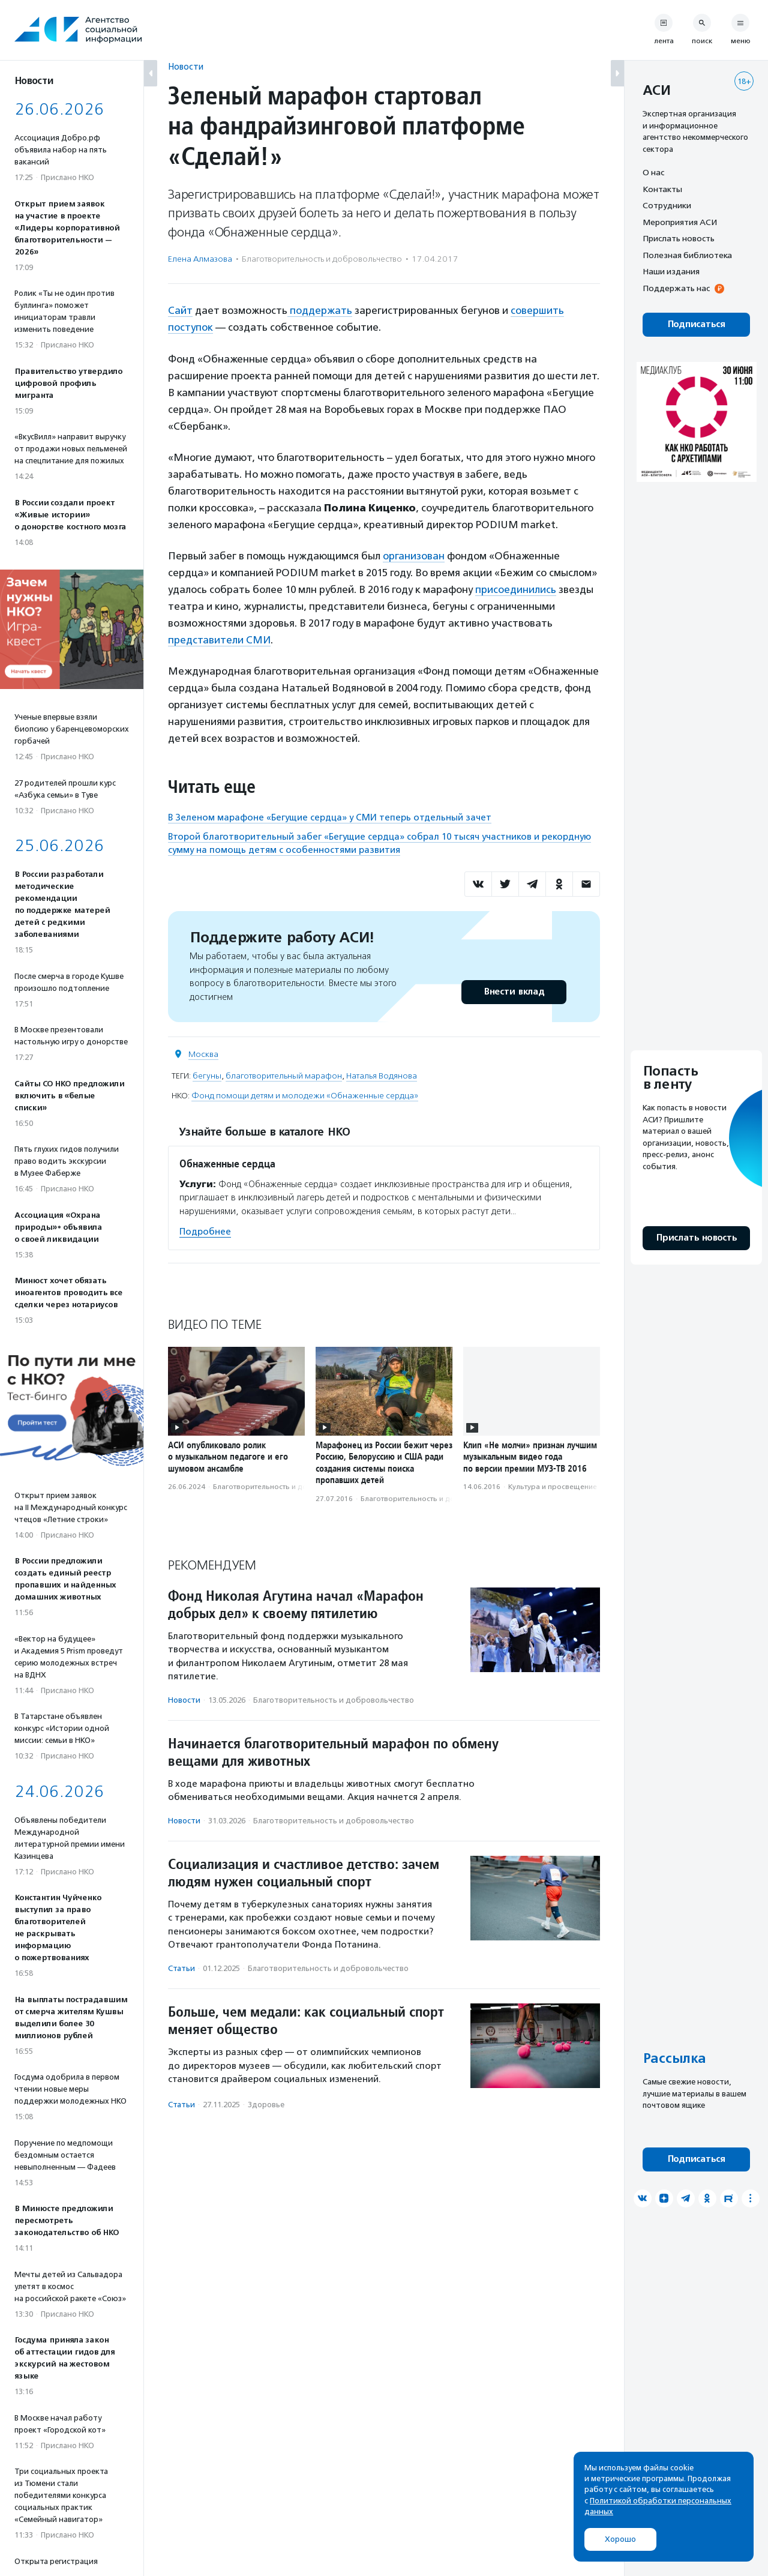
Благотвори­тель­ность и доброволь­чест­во (322, 259)
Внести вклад (514, 992)
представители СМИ (219, 640)
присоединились (515, 589)
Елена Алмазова (200, 259)
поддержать (319, 310)
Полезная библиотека (687, 255)
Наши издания (671, 271)
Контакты (662, 189)
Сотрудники (667, 205)
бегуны (207, 1076)
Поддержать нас (676, 288)
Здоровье (266, 2104)
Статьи (181, 1968)
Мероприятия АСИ (680, 222)
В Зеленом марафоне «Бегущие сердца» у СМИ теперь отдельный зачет (329, 817)
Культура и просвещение (552, 1486)
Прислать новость (679, 238)
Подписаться (696, 324)
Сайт (180, 310)
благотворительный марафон (284, 1076)
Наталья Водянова (381, 1076)
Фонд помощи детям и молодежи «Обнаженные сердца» (304, 1096)
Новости (185, 66)
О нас (653, 172)
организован (414, 556)
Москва (203, 1054)
